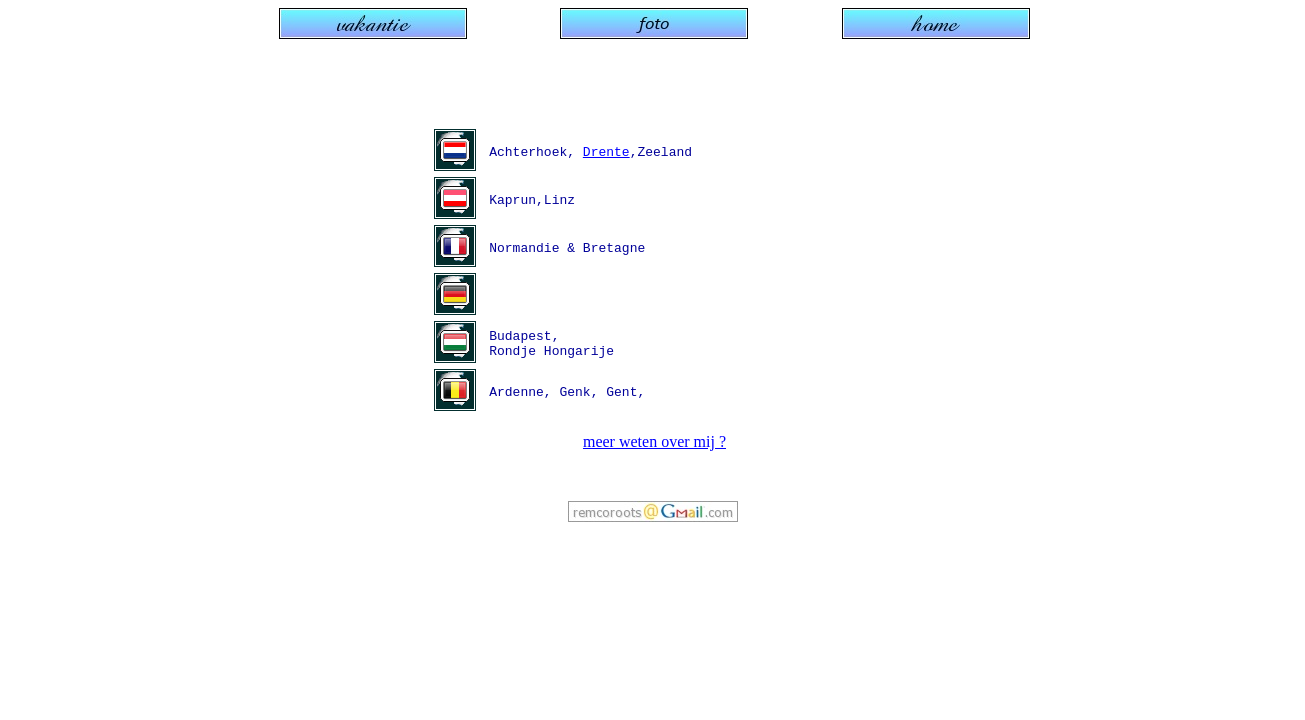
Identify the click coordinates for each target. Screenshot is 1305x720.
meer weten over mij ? (654, 441)
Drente (606, 152)
